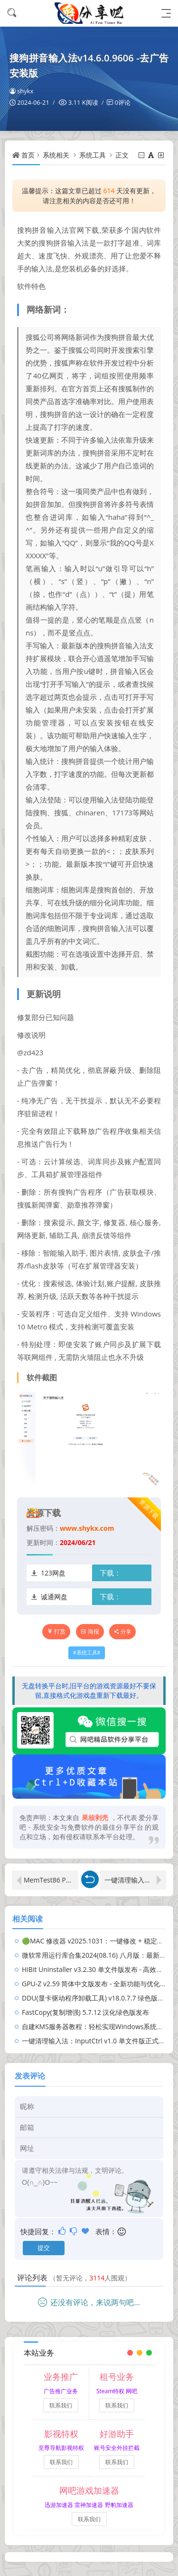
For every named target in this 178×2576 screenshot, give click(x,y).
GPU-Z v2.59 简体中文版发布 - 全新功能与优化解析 (97, 1983)
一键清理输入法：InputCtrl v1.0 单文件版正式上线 (135, 1879)
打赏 (56, 1631)
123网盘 (53, 1572)
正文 (122, 154)
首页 (28, 154)
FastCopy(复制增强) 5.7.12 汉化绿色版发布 (85, 2012)
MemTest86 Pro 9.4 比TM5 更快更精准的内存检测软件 (51, 1879)
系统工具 (92, 154)
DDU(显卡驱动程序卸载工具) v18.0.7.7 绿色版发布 (96, 1997)
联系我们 (60, 2405)
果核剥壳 (95, 1817)
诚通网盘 (54, 1596)
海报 (90, 1631)
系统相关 (56, 154)
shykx (21, 91)
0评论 (122, 102)
